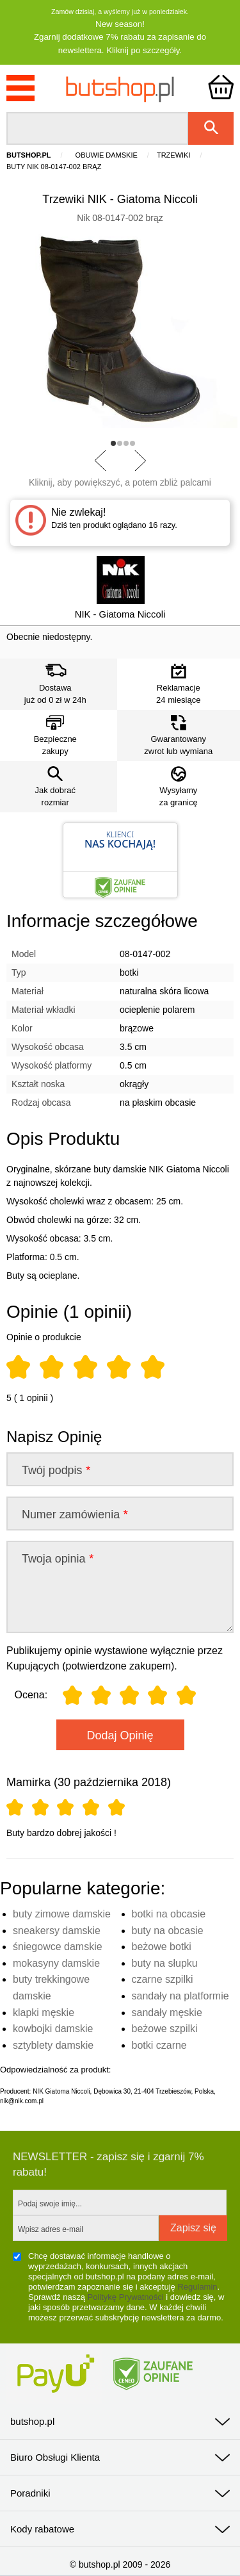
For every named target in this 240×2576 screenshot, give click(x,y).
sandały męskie (167, 2012)
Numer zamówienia (74, 1514)
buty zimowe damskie (62, 1913)
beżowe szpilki (165, 2028)
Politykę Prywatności (126, 2297)
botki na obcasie (169, 1913)
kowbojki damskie (53, 2028)
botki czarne (159, 2045)
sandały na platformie (180, 1995)
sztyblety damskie (53, 2045)
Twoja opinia (57, 1558)
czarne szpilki (162, 1979)
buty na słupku (165, 1963)
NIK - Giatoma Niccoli (120, 614)
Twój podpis (56, 1470)
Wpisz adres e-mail (50, 2229)
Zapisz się (193, 2227)
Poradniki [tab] (30, 2493)
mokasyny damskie (56, 1963)
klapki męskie (43, 2012)
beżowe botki (161, 1946)
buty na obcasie (168, 1930)
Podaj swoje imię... (50, 2203)
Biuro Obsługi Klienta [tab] (55, 2457)
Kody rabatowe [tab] (42, 2528)
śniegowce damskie (57, 1946)
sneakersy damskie (56, 1930)
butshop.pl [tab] (32, 2421)
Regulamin (197, 2287)
